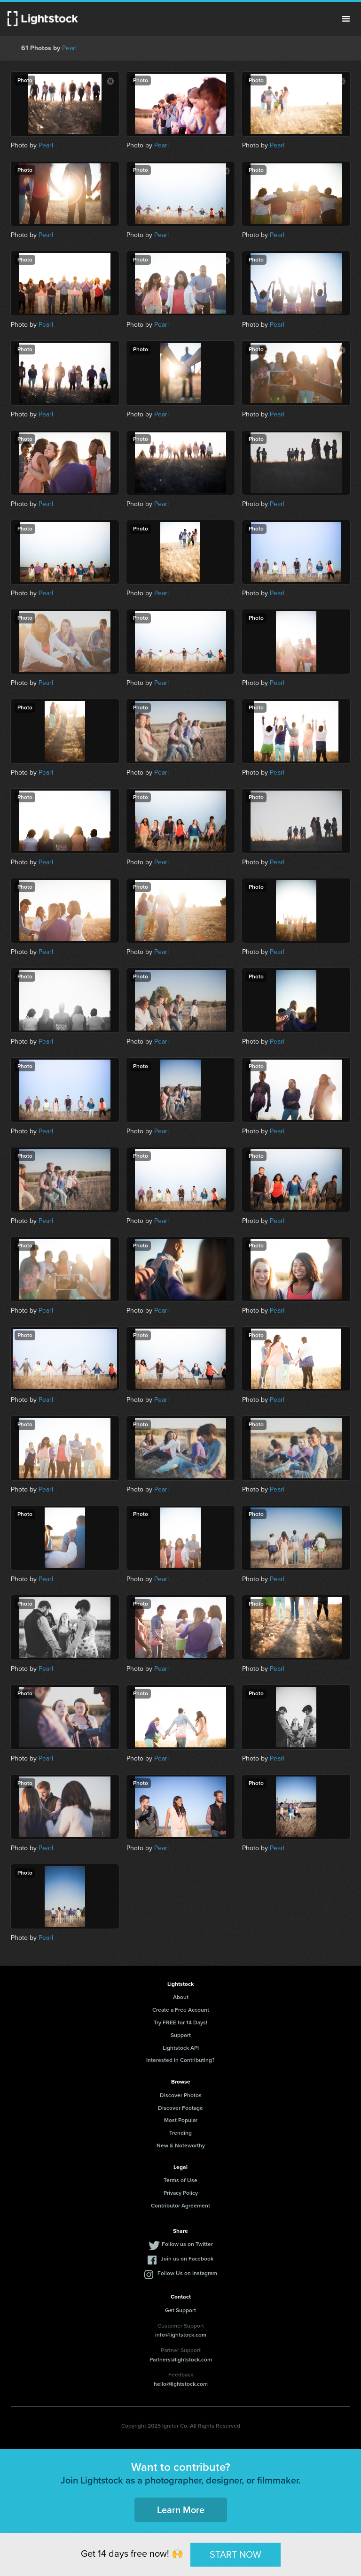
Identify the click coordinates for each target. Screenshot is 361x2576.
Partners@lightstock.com (180, 2359)
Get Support (180, 2310)
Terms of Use (180, 2180)
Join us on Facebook (187, 2258)
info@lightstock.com (180, 2334)
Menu (345, 18)
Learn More (180, 2510)
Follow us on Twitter (187, 2244)
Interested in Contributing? (180, 2060)
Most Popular (180, 2120)
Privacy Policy (181, 2193)
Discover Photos (181, 2095)
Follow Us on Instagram (187, 2273)
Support (181, 2035)
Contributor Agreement (180, 2205)
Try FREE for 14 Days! (180, 2022)
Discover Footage (180, 2108)
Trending (180, 2133)
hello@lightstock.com (181, 2384)
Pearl (69, 48)
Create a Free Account (180, 2010)
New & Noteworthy (181, 2145)
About (180, 1997)
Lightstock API (181, 2048)
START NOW (235, 2554)
